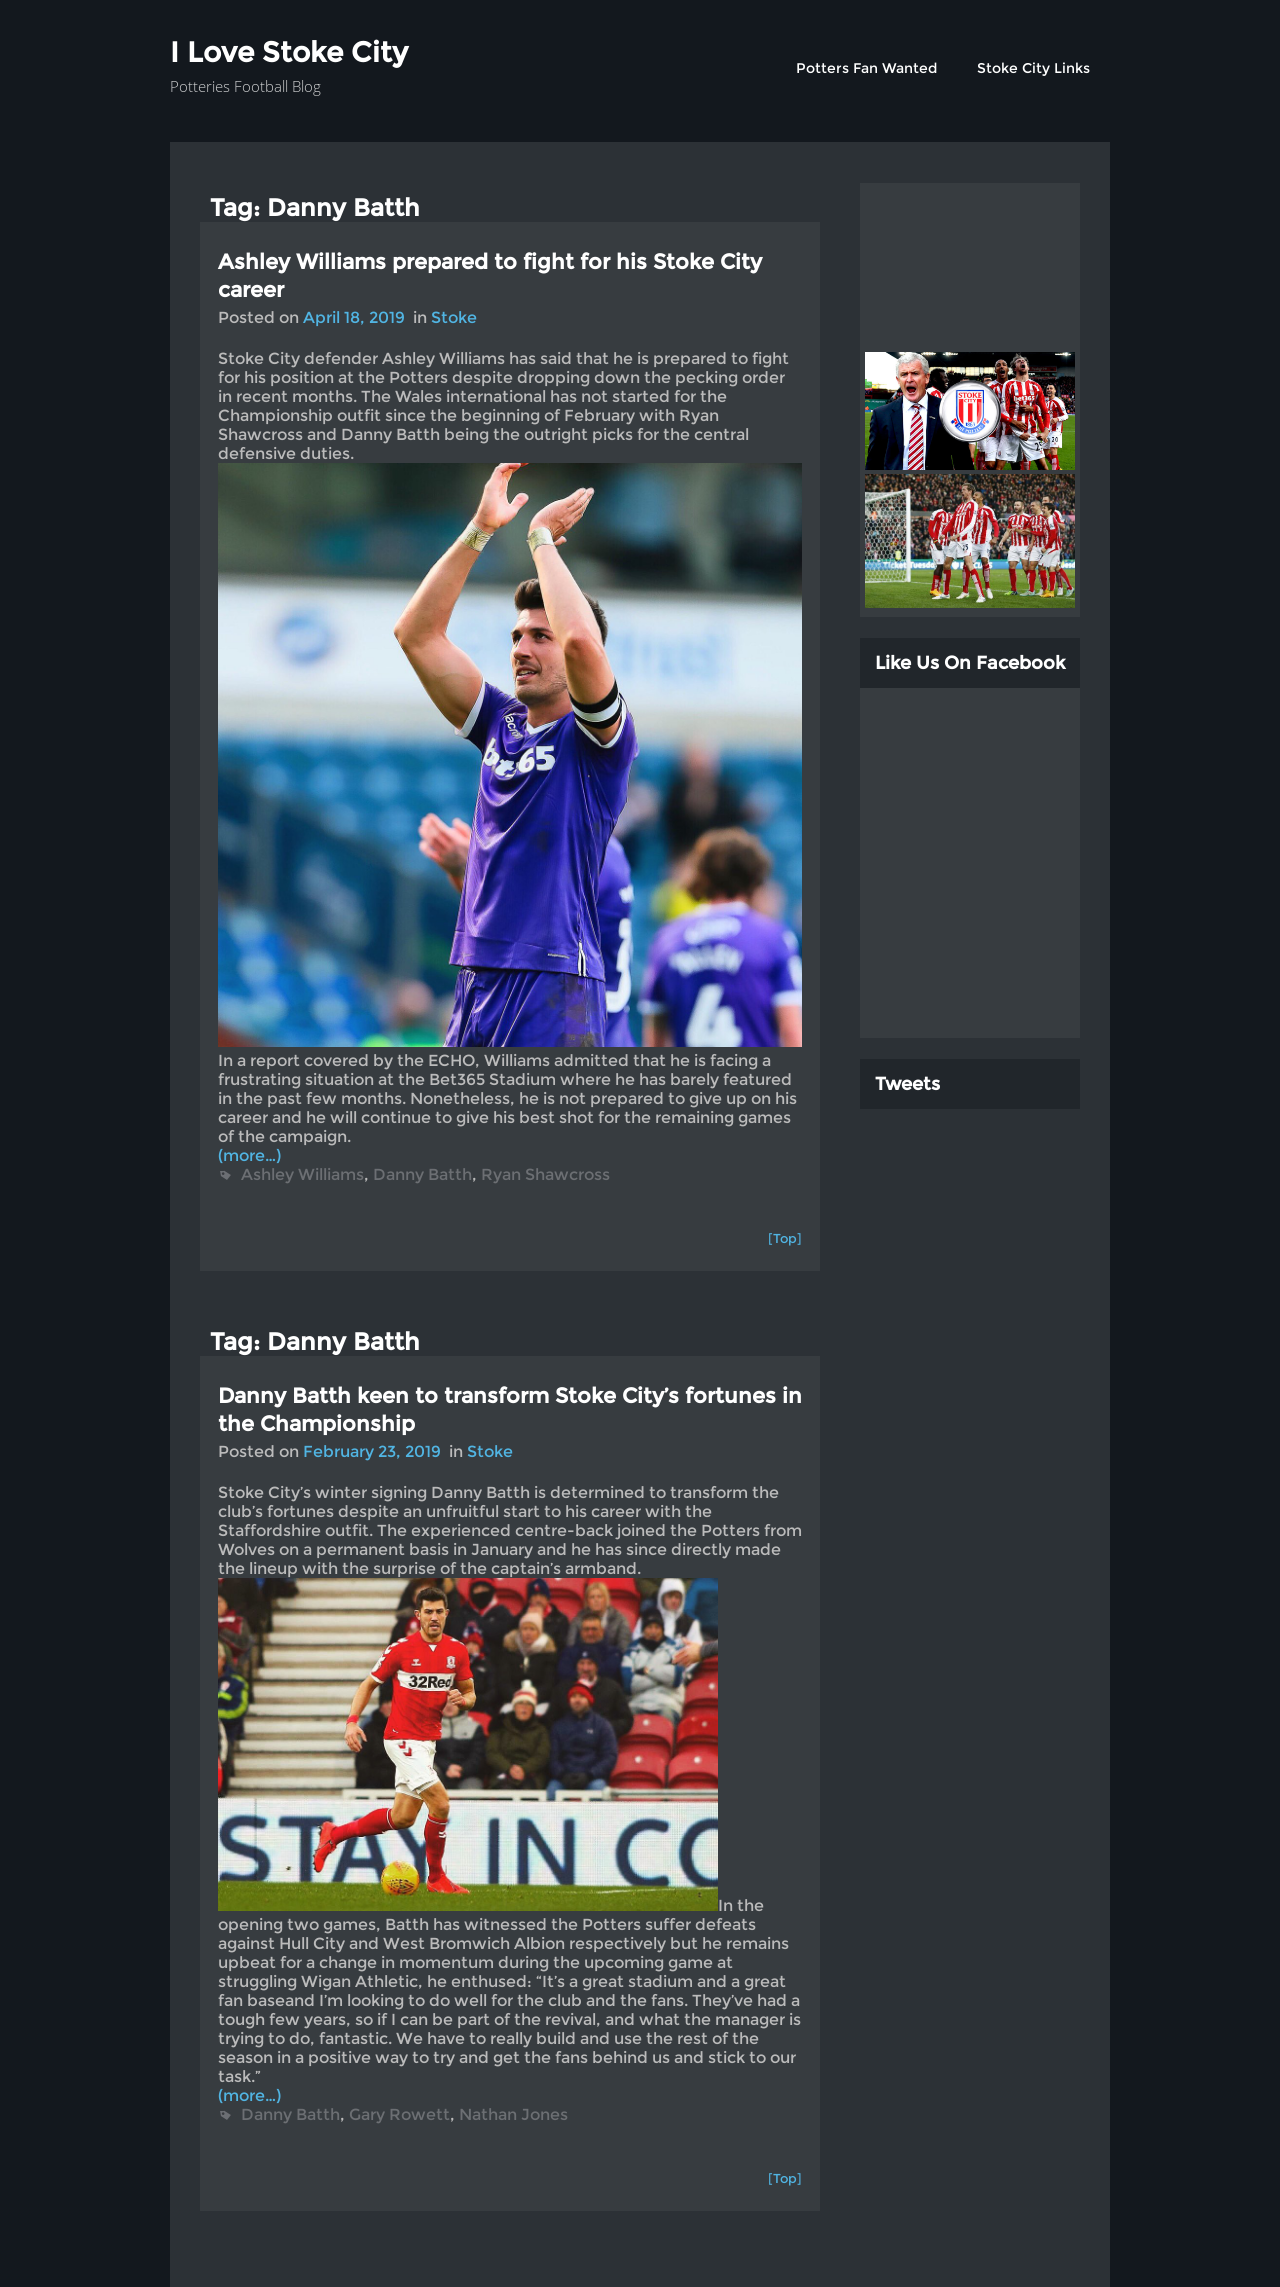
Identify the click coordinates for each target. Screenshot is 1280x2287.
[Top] (785, 1238)
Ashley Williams (302, 1174)
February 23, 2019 (372, 1451)
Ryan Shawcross (545, 1174)
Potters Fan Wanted (866, 68)
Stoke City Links (1033, 68)
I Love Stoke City (289, 52)
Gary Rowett (399, 2114)
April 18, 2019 (354, 317)
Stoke (454, 317)
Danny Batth (422, 1174)
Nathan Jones (513, 2114)
